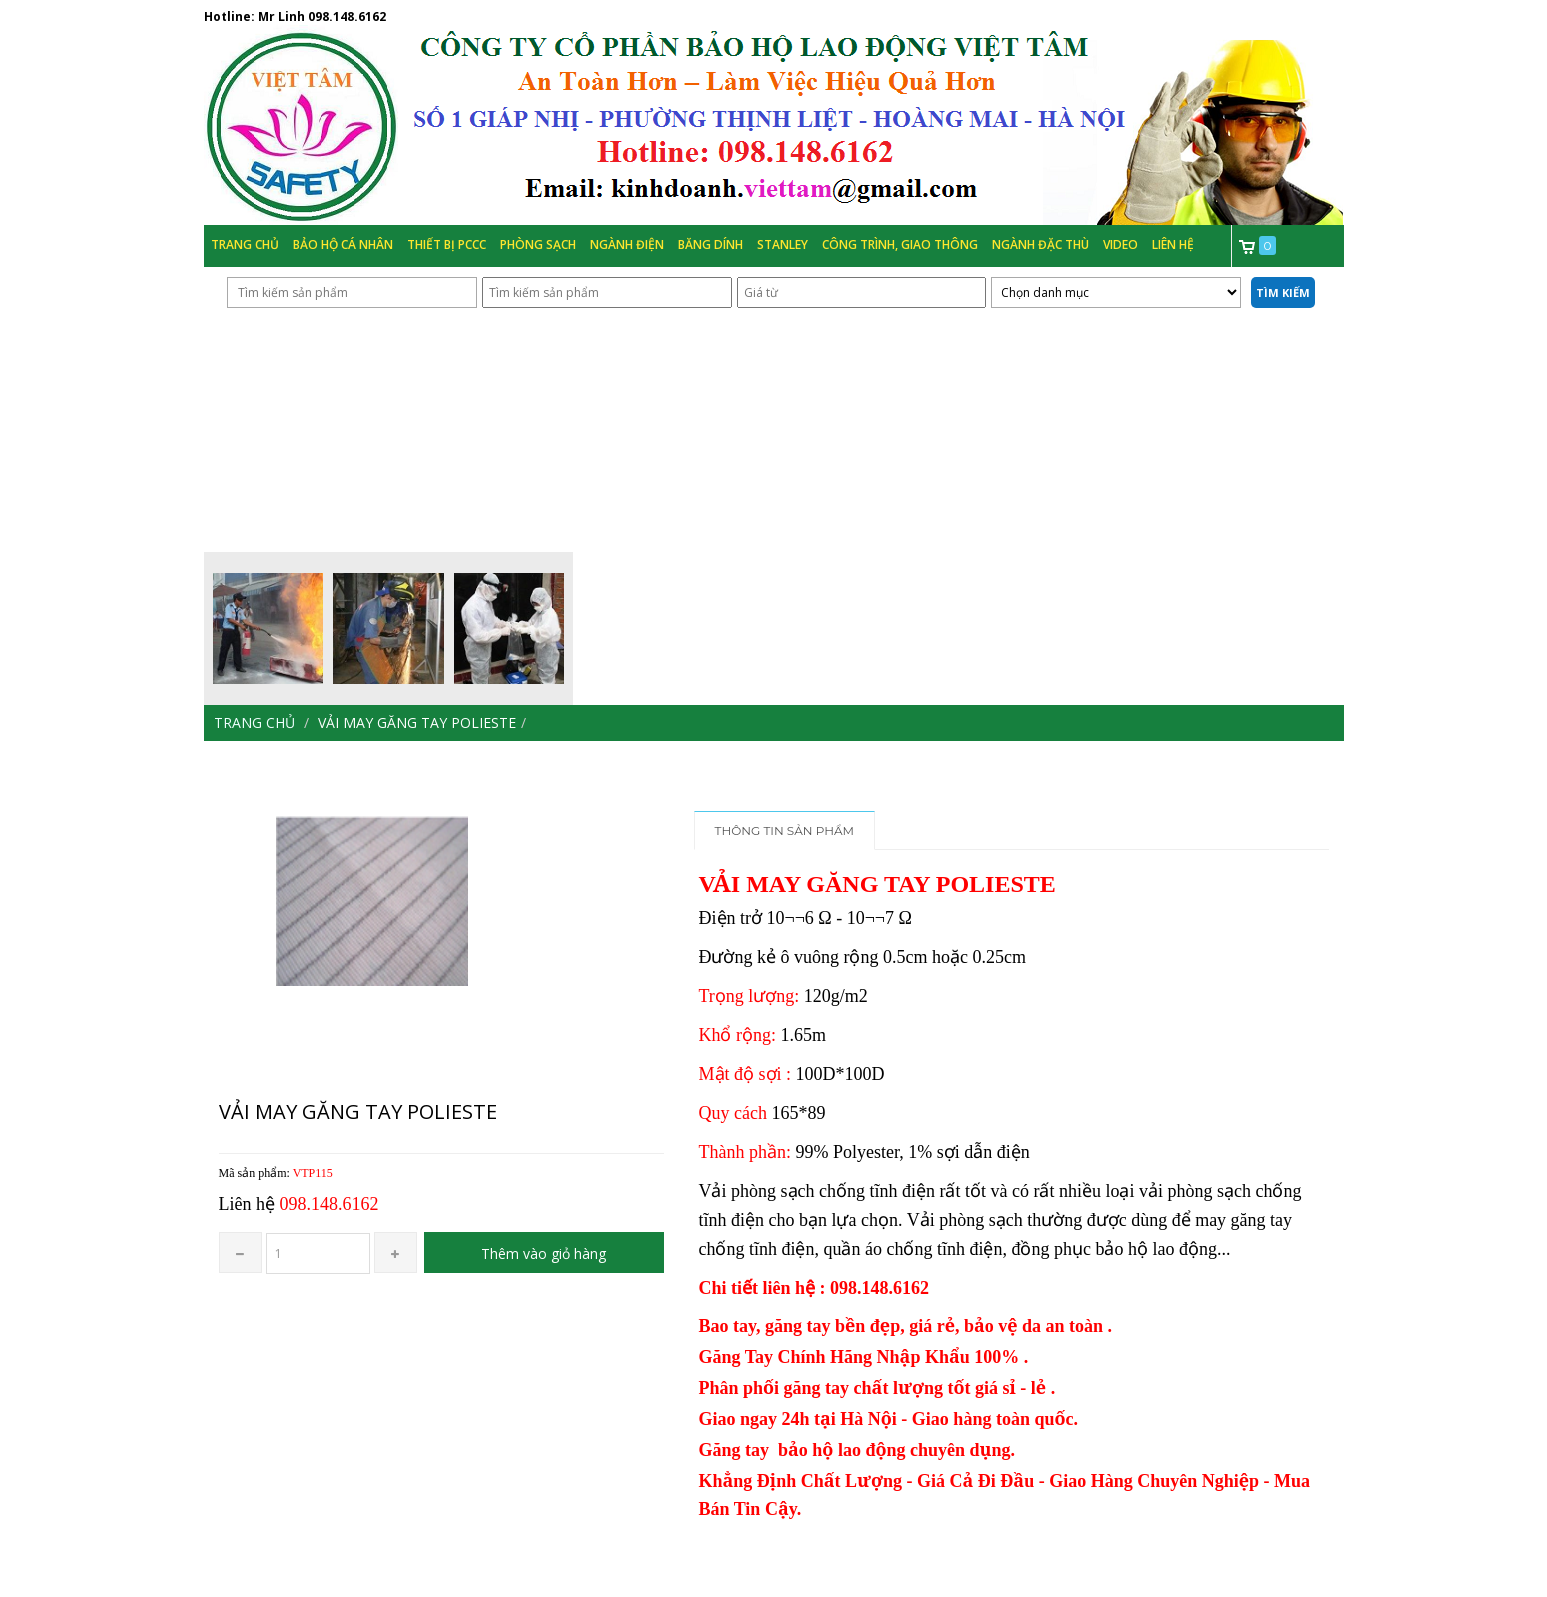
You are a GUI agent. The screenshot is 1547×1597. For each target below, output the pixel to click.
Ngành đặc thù (1040, 244)
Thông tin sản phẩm (785, 830)
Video (1120, 244)
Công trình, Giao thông (900, 244)
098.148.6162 (347, 16)
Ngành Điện (627, 244)
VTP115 (313, 1173)
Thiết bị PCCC (446, 244)
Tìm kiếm (1283, 292)
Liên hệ (1173, 244)
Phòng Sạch (538, 244)
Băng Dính (710, 244)
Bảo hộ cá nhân (343, 244)
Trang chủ (245, 244)
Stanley (782, 244)
